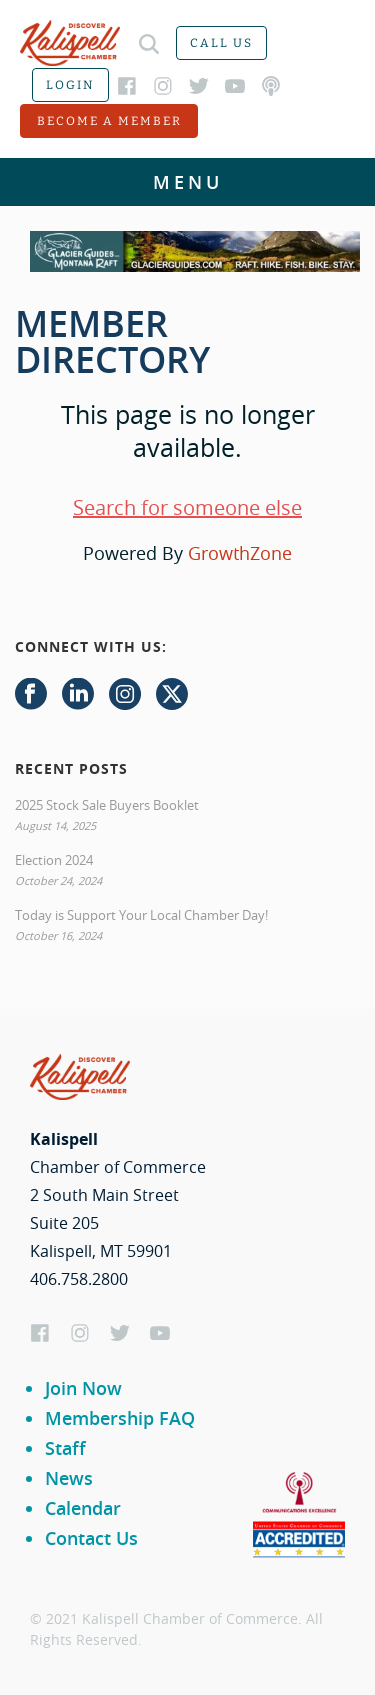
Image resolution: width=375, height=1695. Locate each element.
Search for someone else (187, 507)
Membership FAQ (120, 1418)
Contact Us (91, 1538)
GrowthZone (240, 553)
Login (70, 85)
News (69, 1478)
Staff (65, 1448)
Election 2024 (54, 860)
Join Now (83, 1388)
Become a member (109, 121)
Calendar (83, 1508)
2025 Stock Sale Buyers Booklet (107, 805)
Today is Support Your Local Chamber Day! (141, 915)
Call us (221, 43)
